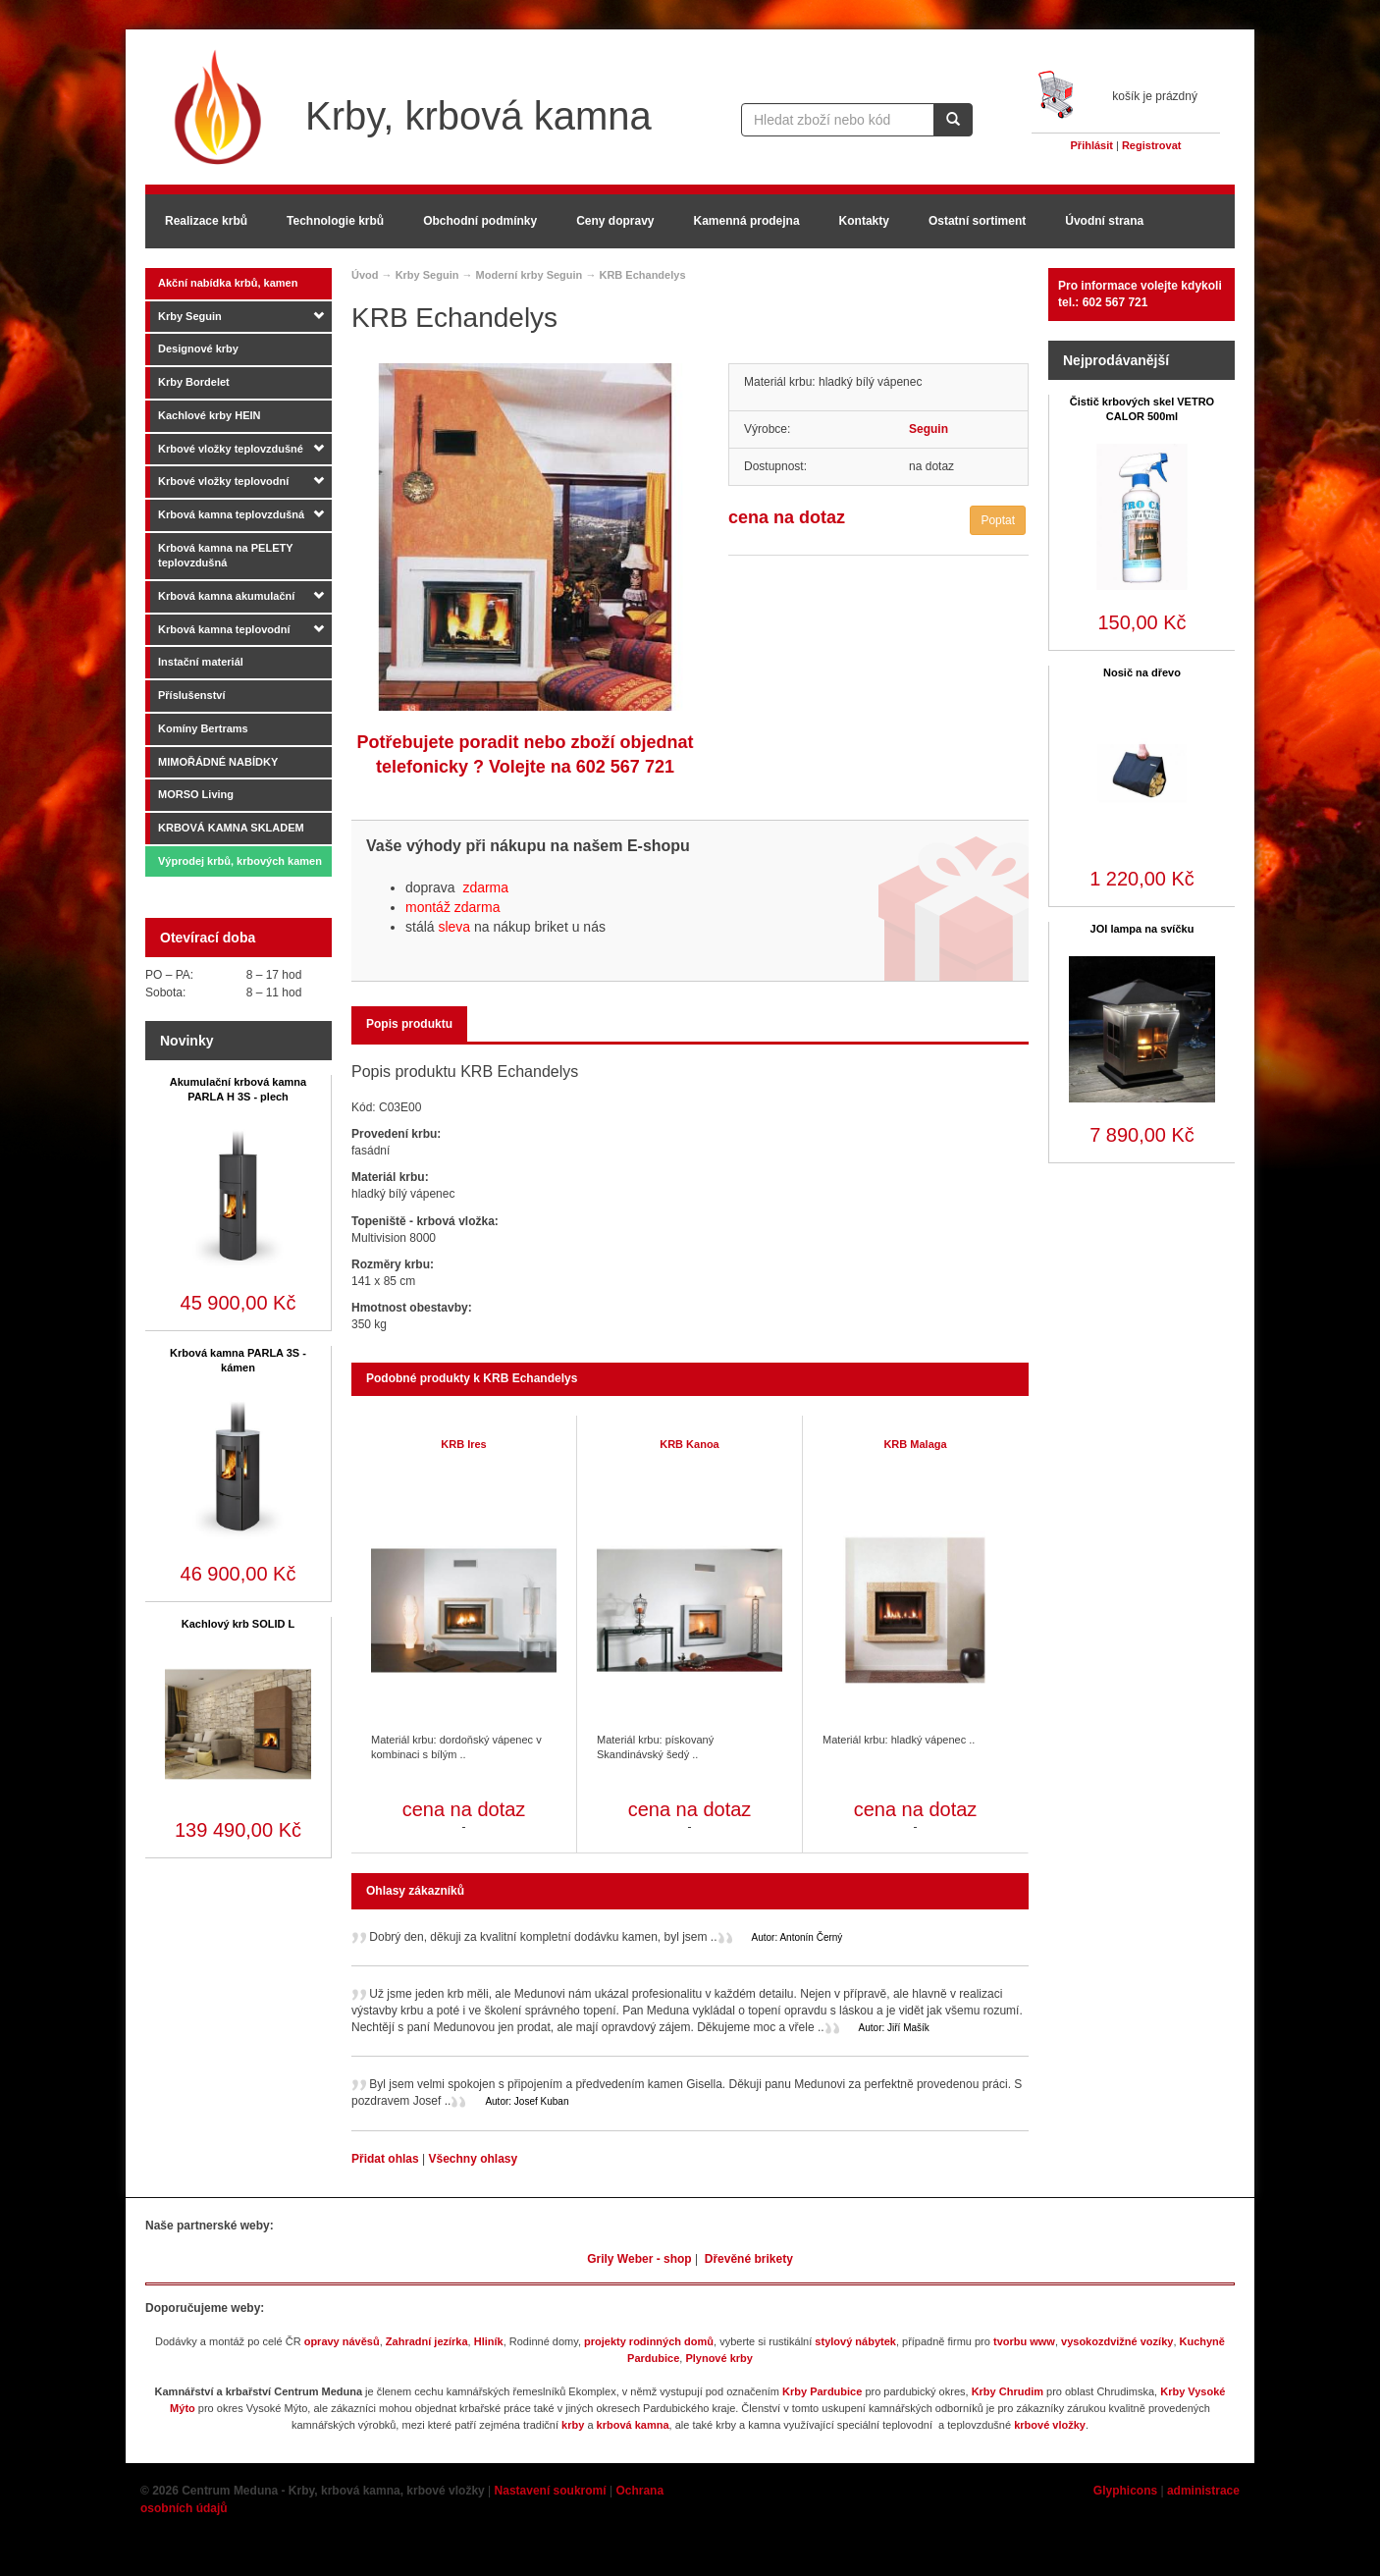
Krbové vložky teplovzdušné (230, 449)
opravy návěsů (342, 2341)
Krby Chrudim (1007, 2391)
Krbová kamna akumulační (226, 596)
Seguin (928, 429)
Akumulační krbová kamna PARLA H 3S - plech (238, 1089)
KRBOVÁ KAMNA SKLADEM (231, 827)
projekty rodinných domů (649, 2341)
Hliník (489, 2341)
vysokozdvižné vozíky (1117, 2341)
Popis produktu (409, 1024)
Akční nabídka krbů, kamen (227, 283)
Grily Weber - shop (639, 2259)
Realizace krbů (206, 221)
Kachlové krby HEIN (209, 415)
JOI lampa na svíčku (1142, 929)
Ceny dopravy (615, 221)
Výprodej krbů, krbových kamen (240, 861)
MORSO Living (196, 794)
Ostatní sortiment (977, 221)
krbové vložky (1050, 2425)
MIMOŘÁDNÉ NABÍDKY (218, 762)
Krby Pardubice (822, 2391)
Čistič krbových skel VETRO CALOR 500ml (1142, 409)
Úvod (365, 275)
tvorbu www (1024, 2341)
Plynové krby (718, 2358)
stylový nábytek (855, 2341)
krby (572, 2425)
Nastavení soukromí (551, 2490)
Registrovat (1152, 145)
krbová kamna (633, 2425)
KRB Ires (463, 1444)
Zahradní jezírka (427, 2341)
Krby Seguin (190, 316)
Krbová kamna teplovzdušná (231, 514)
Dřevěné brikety (749, 2259)
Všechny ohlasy (472, 2159)
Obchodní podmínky (480, 221)
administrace (1203, 2490)
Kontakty (864, 221)
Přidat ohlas (386, 2159)
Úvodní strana (1104, 221)
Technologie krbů (335, 221)
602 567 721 (625, 767)
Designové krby (198, 348)
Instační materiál (200, 662)
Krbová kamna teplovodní (224, 629)
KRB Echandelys (642, 275)
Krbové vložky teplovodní (223, 481)
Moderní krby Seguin (529, 275)
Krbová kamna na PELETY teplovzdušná (225, 555)
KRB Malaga (914, 1444)
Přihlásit (1092, 145)
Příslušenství (191, 695)
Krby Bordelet (194, 382)
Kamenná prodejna (747, 221)
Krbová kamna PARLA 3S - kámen (238, 1360)
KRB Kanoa (689, 1444)
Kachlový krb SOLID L (238, 1624)
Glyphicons (1125, 2490)
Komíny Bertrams (203, 728)
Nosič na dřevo (1142, 672)
